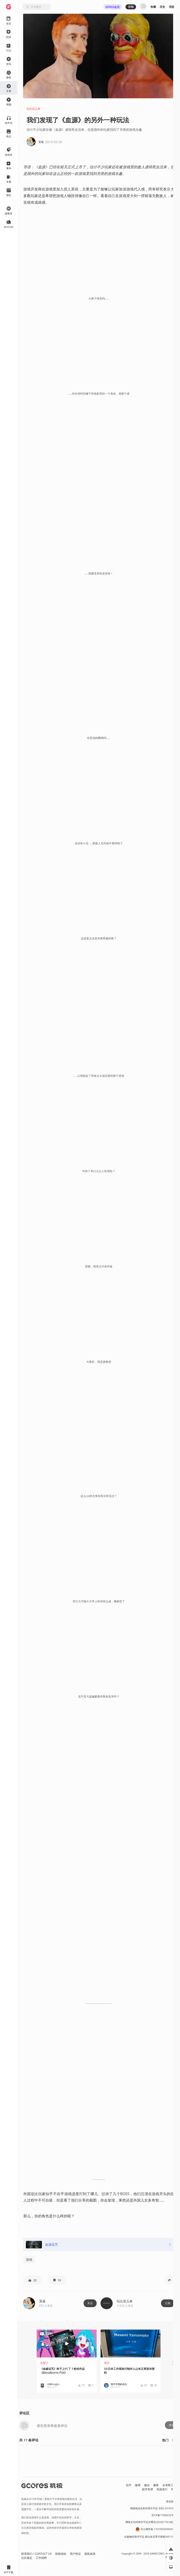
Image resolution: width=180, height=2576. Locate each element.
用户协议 (75, 2554)
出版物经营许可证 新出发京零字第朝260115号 (150, 2536)
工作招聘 (41, 2558)
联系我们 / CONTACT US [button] (36, 2554)
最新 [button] (175, 2440)
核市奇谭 (147, 2489)
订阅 (167, 2303)
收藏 (153, 7)
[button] (32, 2280)
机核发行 (162, 2489)
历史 (162, 7)
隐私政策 (90, 2554)
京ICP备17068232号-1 (163, 2515)
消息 (171, 7)
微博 (137, 2485)
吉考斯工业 (169, 2485)
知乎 (128, 2485)
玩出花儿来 (33, 109)
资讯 (106, 2363)
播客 (156, 2485)
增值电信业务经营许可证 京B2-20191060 (153, 2508)
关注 (90, 2303)
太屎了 (44, 2363)
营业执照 (171, 2501)
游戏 (29, 2259)
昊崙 (42, 2301)
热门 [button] (165, 2440)
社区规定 (26, 2558)
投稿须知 (60, 2554)
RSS (173, 2489)
